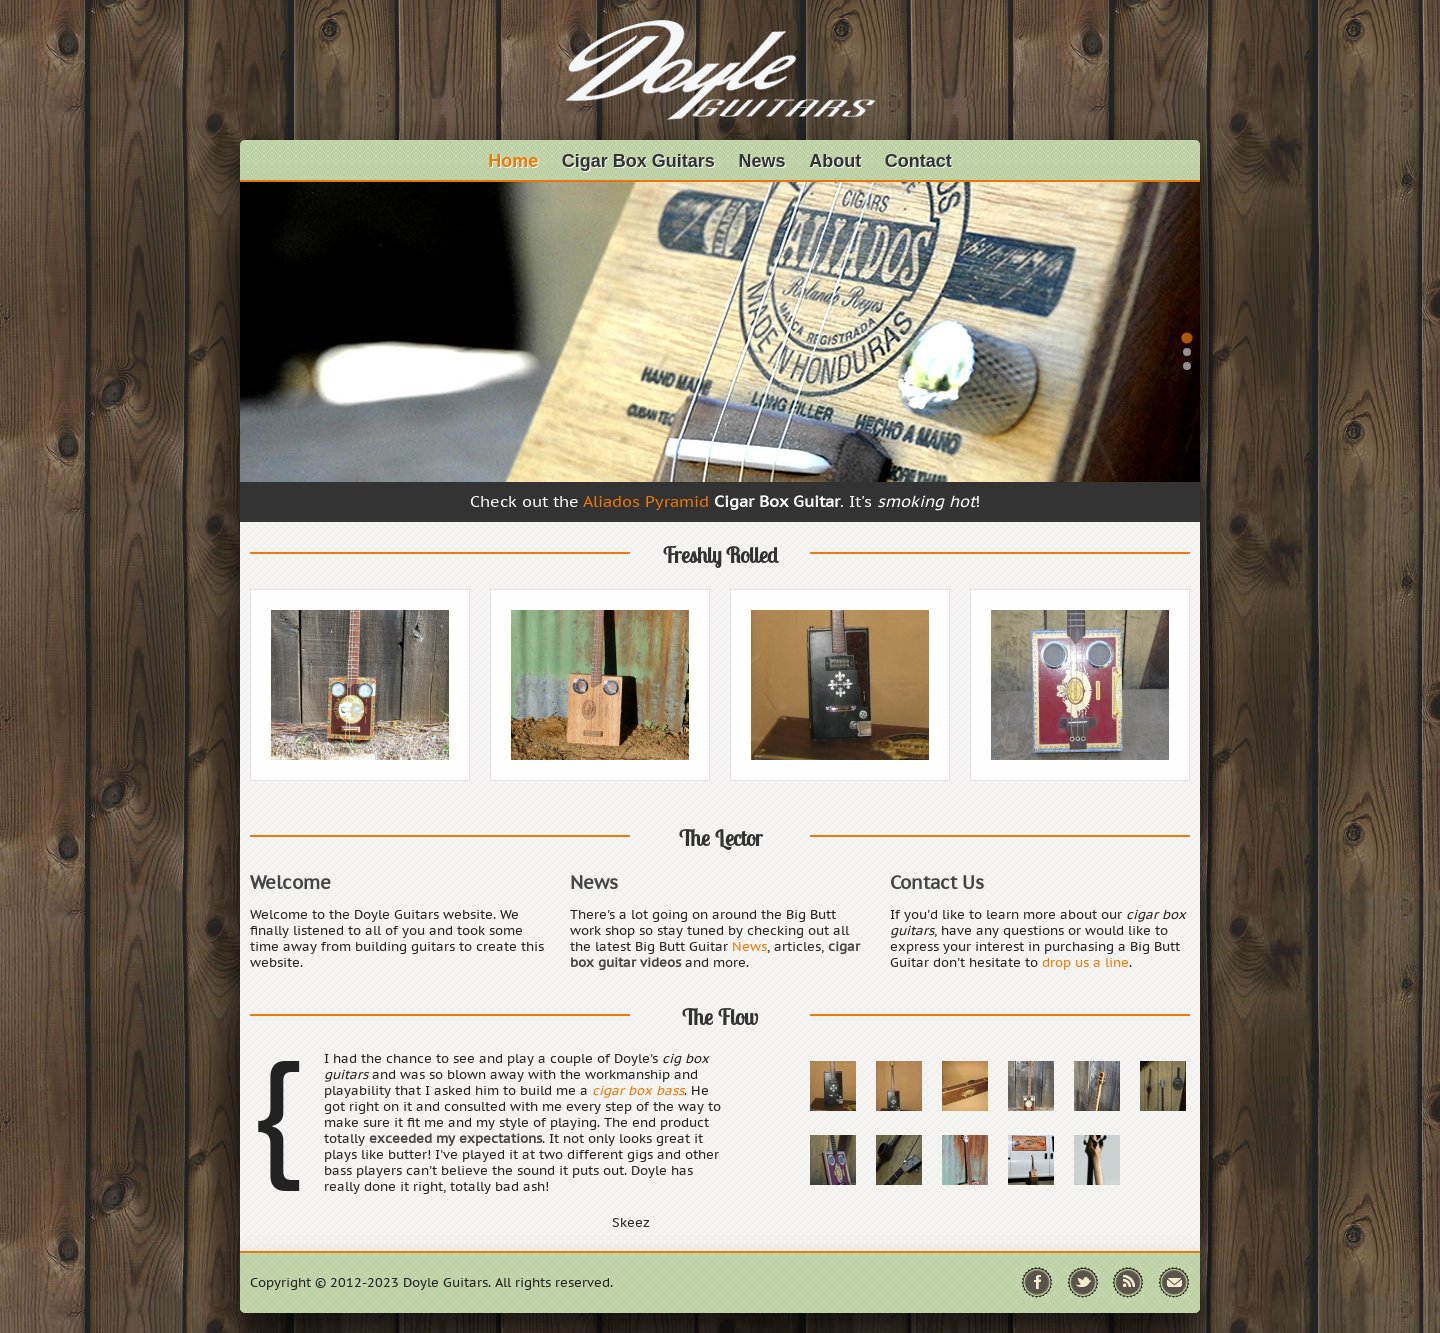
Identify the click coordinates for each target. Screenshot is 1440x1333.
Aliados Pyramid (646, 501)
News (762, 161)
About (835, 161)
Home (513, 161)
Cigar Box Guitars (638, 161)
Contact (918, 161)
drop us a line (1085, 962)
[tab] (1186, 337)
